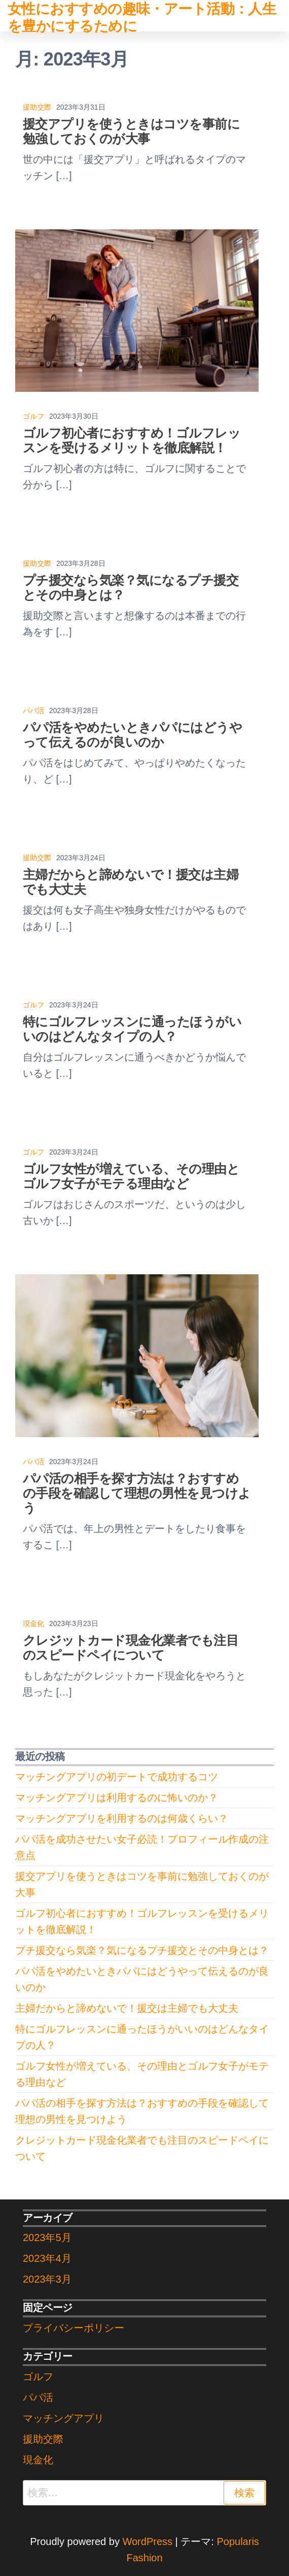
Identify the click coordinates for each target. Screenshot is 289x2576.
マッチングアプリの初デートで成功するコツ (116, 1776)
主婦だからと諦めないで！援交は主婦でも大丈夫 (126, 2008)
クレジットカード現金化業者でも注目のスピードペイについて (130, 1647)
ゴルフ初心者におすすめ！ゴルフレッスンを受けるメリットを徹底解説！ (131, 440)
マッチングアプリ (63, 2418)
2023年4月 (47, 2258)
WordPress (147, 2541)
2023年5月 (47, 2237)
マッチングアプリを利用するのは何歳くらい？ (121, 1818)
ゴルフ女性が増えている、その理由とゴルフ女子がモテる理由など (131, 1176)
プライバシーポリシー (73, 2327)
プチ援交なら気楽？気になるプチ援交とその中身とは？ (142, 1950)
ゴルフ (33, 416)
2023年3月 (47, 2279)
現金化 (33, 1623)
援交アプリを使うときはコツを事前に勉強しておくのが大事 (131, 131)
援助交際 (37, 107)
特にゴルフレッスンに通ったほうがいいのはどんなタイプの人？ (132, 1028)
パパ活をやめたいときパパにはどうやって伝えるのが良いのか (132, 734)
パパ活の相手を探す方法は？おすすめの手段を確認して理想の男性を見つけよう (137, 1493)
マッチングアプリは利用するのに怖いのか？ (116, 1797)
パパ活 (33, 710)
